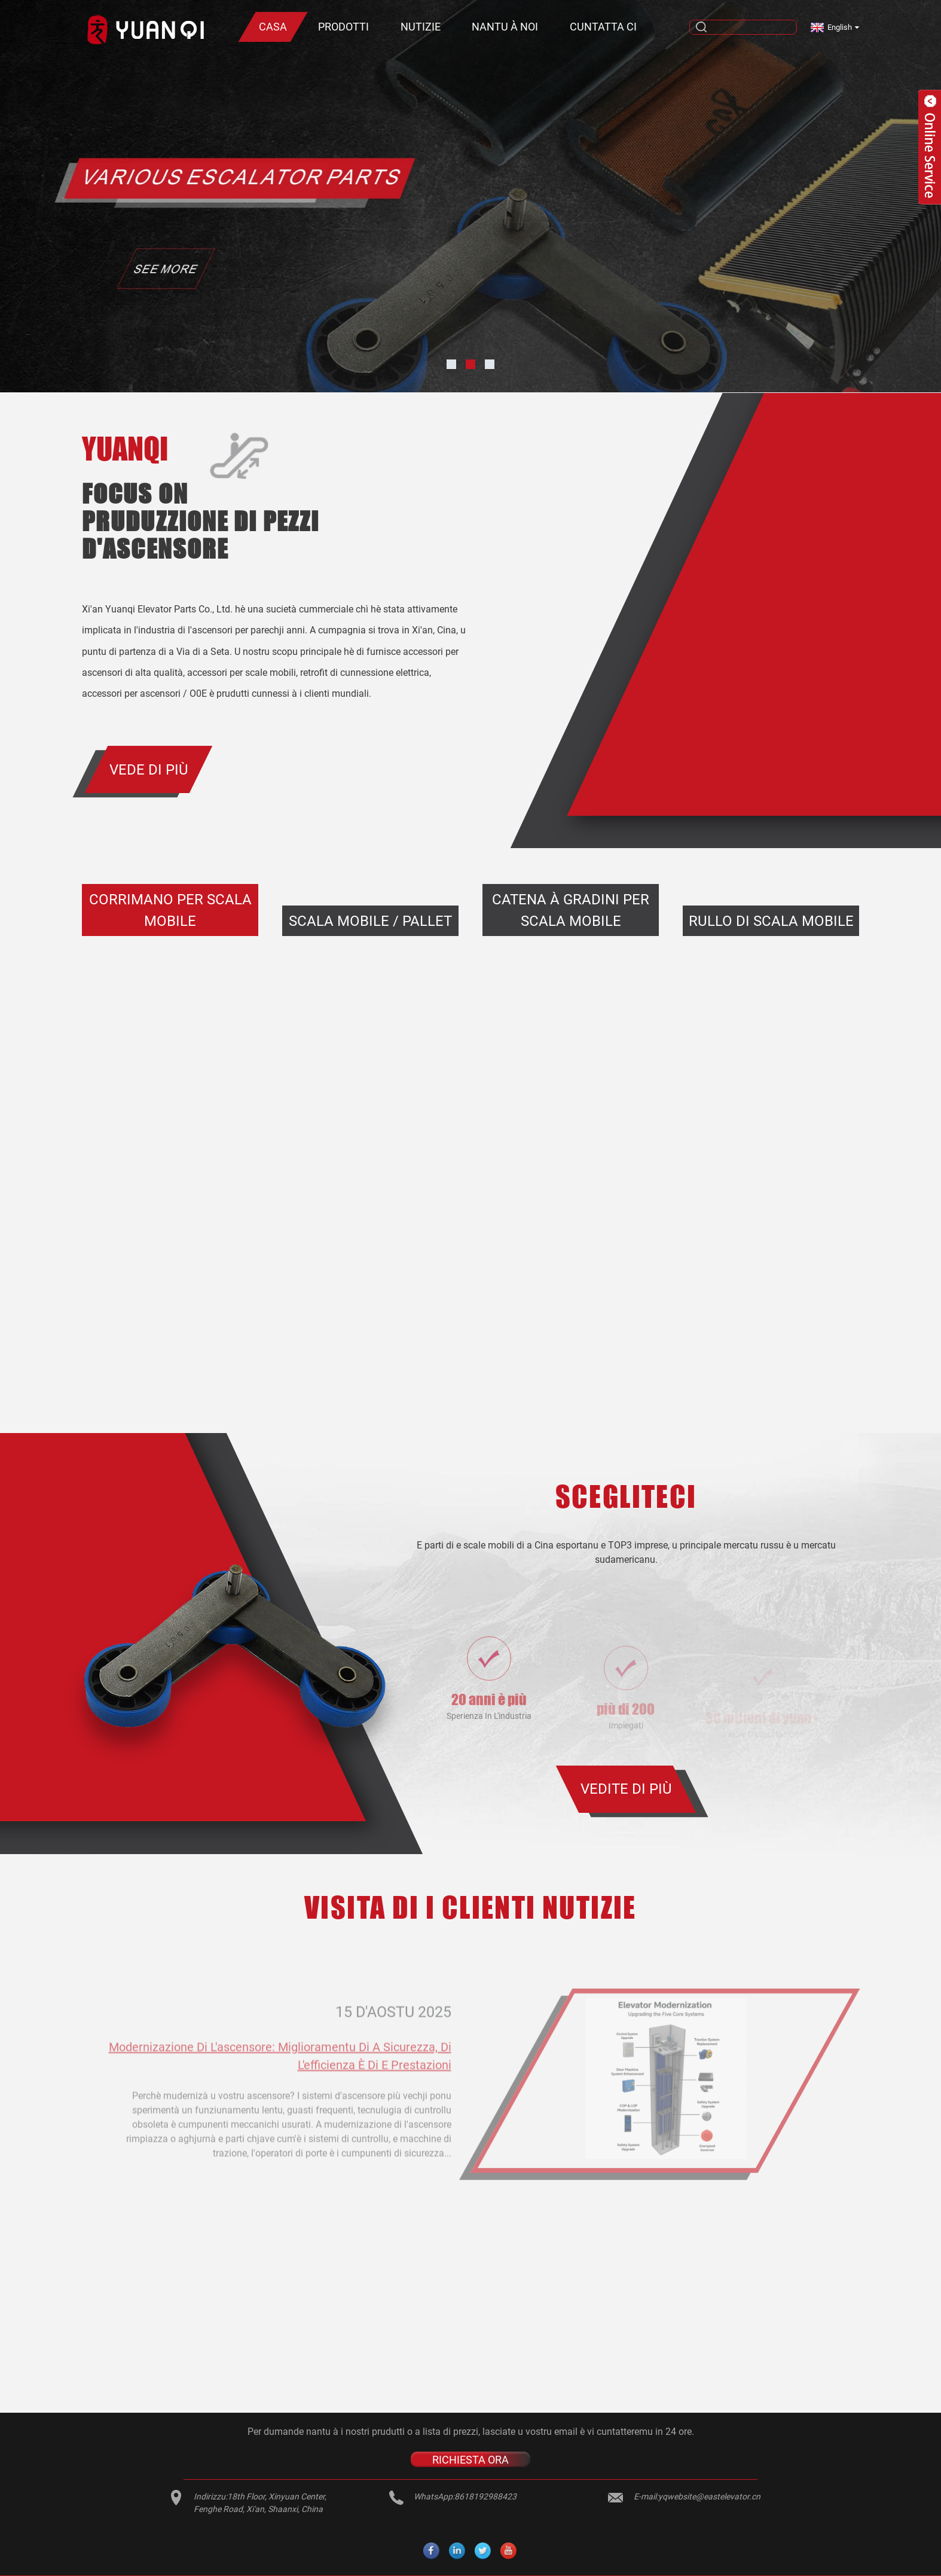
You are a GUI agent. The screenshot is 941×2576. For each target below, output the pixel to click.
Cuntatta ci (603, 26)
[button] (451, 364)
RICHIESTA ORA (470, 2459)
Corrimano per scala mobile (170, 910)
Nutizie (421, 26)
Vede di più (148, 769)
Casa (273, 26)
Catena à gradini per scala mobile (570, 910)
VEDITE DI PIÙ (626, 1789)
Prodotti (343, 26)
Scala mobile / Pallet (370, 921)
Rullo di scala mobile (771, 921)
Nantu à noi (505, 26)
